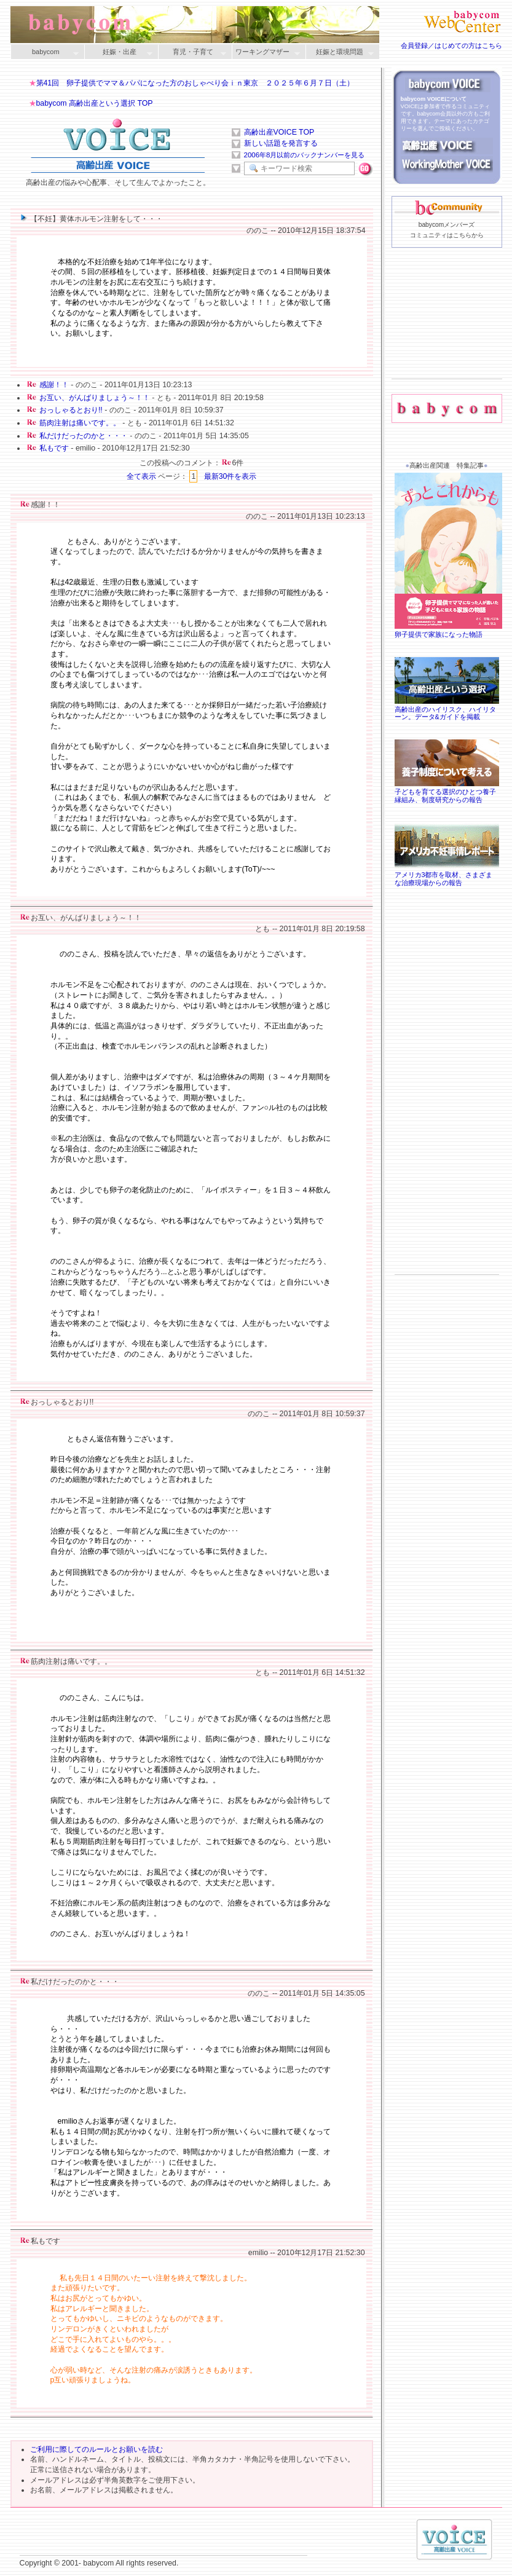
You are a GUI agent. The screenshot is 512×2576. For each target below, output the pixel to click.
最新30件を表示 (230, 476)
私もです (54, 448)
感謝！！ (54, 384)
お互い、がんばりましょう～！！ (94, 397)
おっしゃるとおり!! (71, 410)
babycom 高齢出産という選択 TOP (94, 103)
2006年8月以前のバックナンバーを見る (304, 155)
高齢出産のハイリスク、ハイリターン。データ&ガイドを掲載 (447, 709)
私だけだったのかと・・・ (83, 435)
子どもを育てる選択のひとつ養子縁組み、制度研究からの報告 (447, 791)
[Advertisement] (447, 332)
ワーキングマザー (266, 52)
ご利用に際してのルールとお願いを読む (96, 2449)
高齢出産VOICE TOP (279, 132)
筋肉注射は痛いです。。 (79, 423)
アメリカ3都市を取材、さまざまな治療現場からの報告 (447, 874)
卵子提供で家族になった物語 (450, 630)
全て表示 (141, 476)
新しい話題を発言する (281, 143)
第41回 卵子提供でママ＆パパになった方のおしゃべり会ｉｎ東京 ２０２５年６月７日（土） (195, 83)
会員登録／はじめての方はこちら (451, 45)
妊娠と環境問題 (339, 52)
